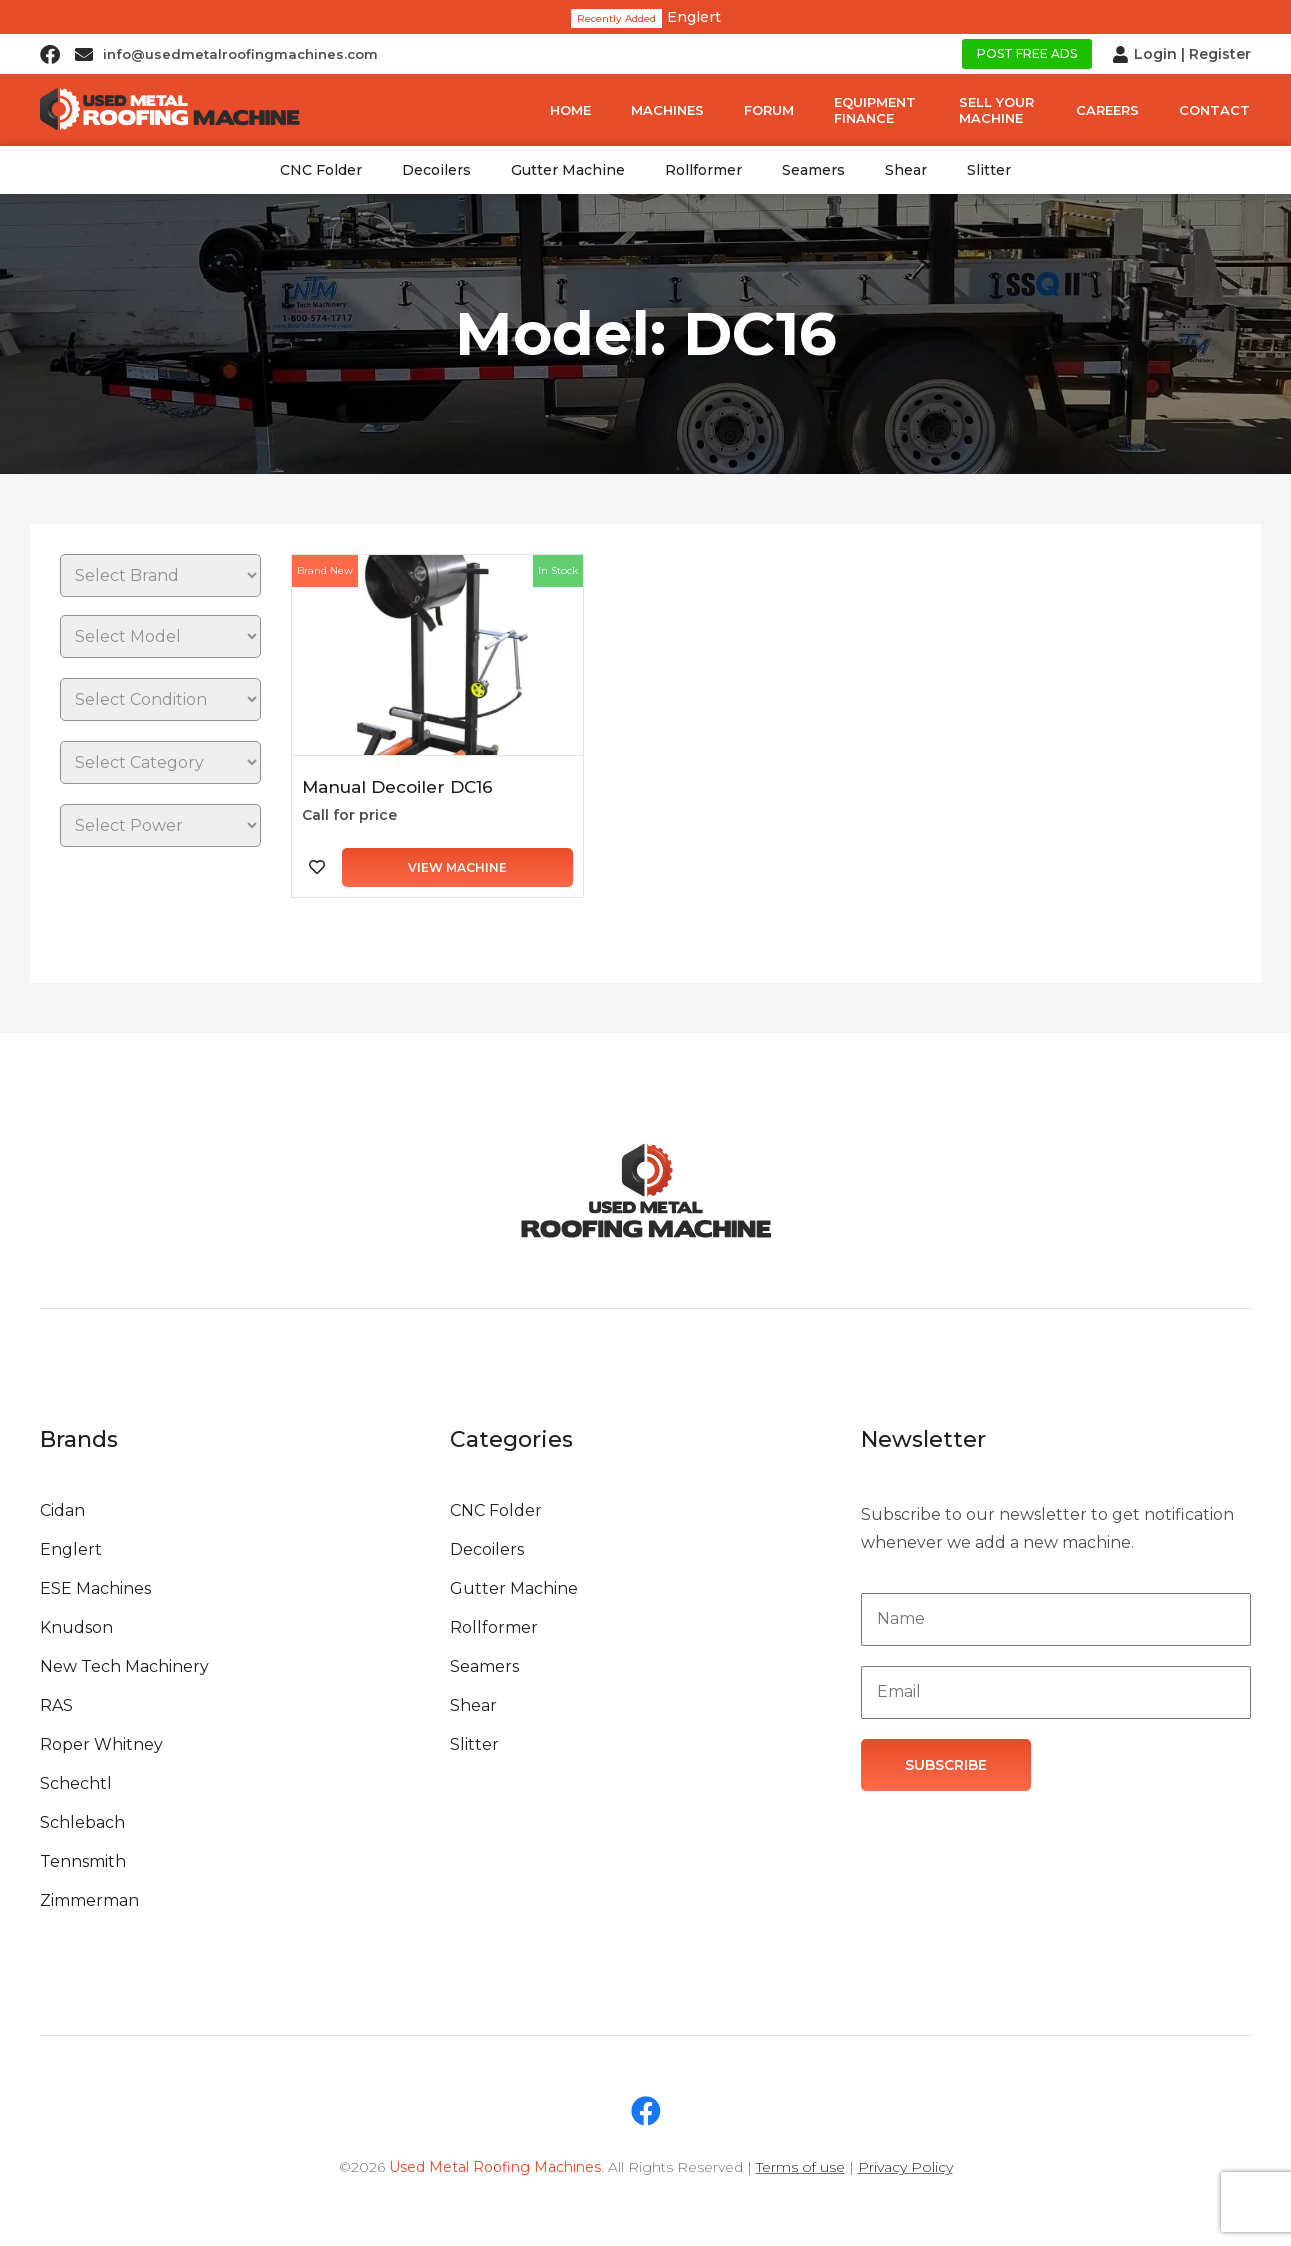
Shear (906, 170)
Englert (694, 17)
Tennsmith (83, 1861)
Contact (1214, 110)
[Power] (160, 825)
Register (1220, 54)
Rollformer (703, 170)
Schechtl (76, 1783)
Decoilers (436, 170)
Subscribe (946, 1765)
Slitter (989, 170)
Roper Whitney (101, 1744)
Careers (1107, 110)
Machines (667, 110)
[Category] (160, 762)
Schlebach (82, 1822)
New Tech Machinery (124, 1666)
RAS (56, 1705)
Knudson (76, 1627)
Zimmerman (89, 1900)
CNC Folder (321, 170)
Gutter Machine (568, 170)
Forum (769, 110)
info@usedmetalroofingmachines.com (240, 54)
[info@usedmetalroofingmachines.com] (84, 54)
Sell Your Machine (996, 110)
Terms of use (800, 2167)
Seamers (813, 170)
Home (570, 110)
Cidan (62, 1510)
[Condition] (160, 699)
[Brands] (160, 575)
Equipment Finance (875, 110)
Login (1155, 54)
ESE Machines (95, 1588)
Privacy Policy (905, 2167)
